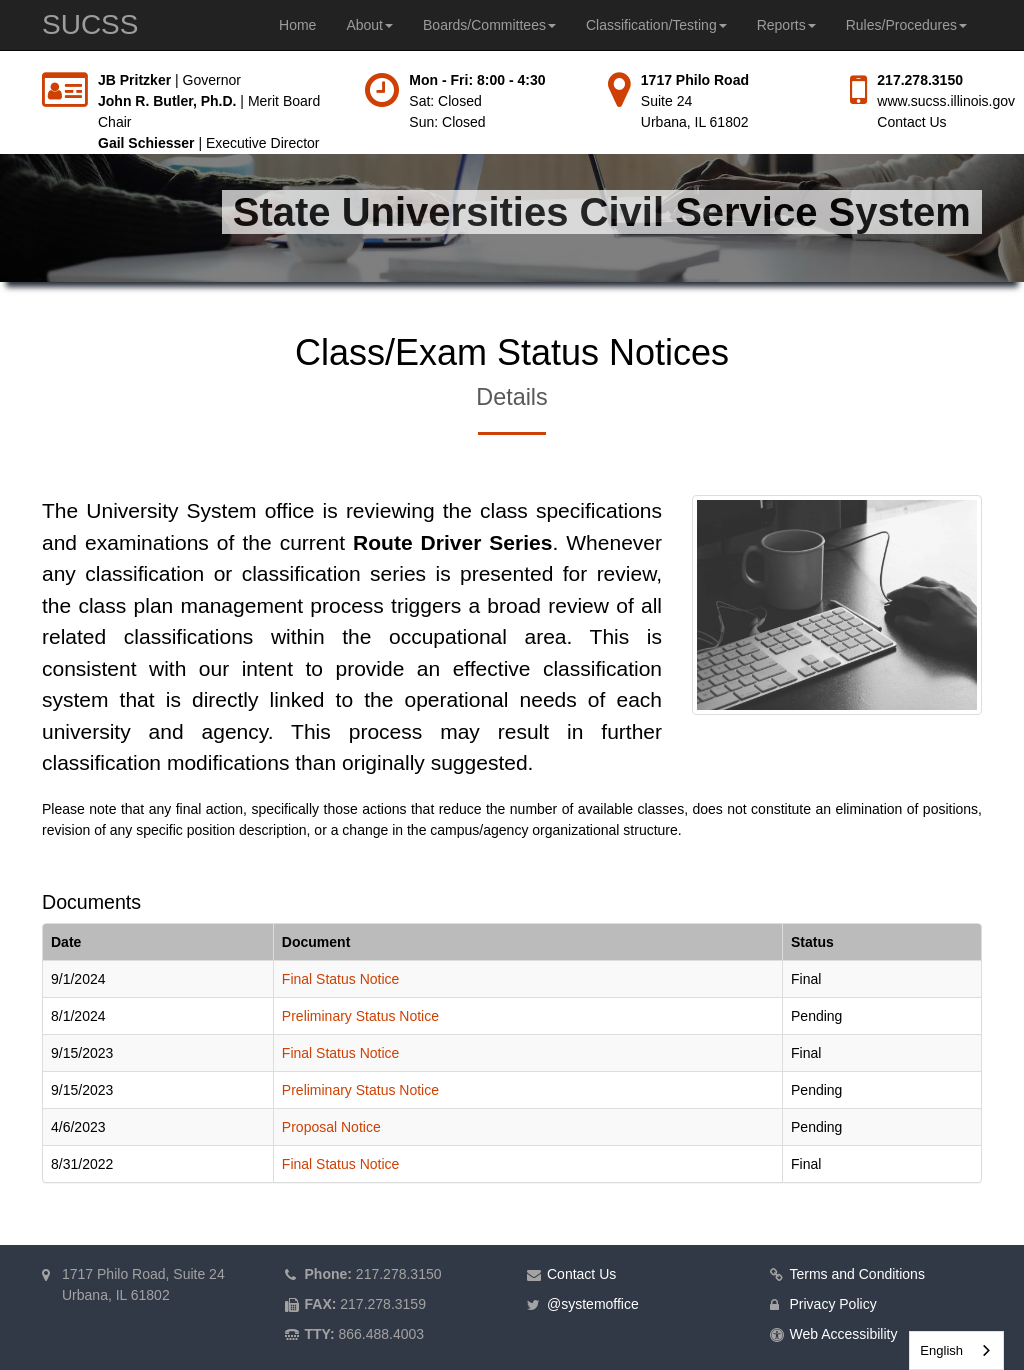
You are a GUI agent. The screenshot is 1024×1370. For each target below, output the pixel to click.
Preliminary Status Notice (360, 1016)
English (941, 1350)
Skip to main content (0, 70)
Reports (786, 25)
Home (297, 25)
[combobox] (956, 1350)
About (369, 25)
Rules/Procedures (906, 25)
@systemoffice (593, 1304)
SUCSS (90, 24)
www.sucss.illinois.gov (946, 101)
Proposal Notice (331, 1127)
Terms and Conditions (857, 1274)
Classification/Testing (656, 25)
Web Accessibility (844, 1334)
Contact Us (911, 122)
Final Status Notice (341, 979)
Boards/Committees (489, 25)
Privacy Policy (833, 1304)
